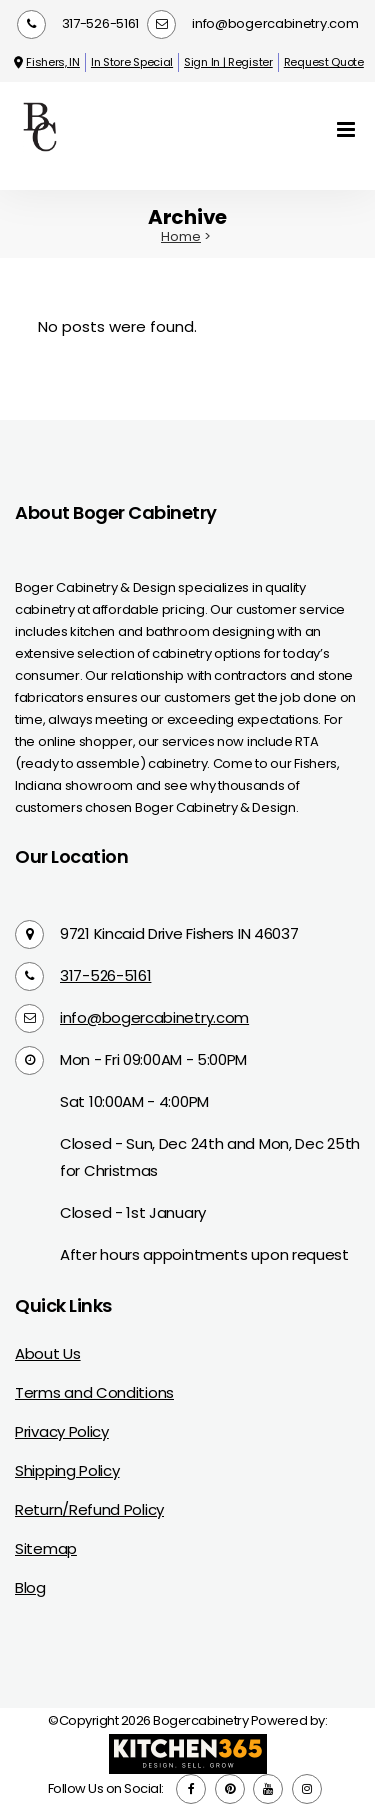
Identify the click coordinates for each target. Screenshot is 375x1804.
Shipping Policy (67, 1470)
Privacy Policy (62, 1431)
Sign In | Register (228, 62)
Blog (30, 1587)
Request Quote (324, 62)
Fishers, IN (45, 62)
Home (181, 236)
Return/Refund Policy (89, 1509)
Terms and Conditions (94, 1392)
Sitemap (46, 1548)
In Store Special (132, 62)
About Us (48, 1353)
